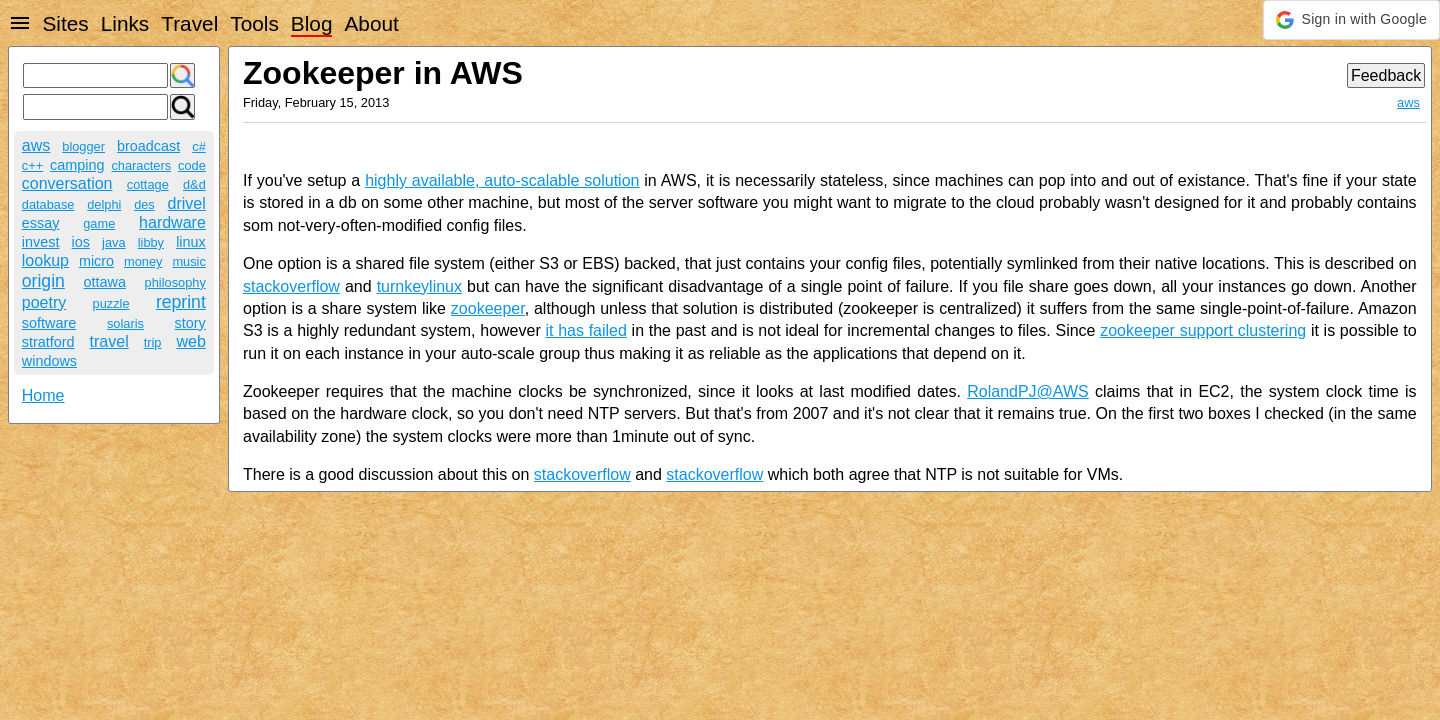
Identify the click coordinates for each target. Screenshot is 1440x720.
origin (43, 281)
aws (36, 145)
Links (125, 23)
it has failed (585, 330)
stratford (48, 342)
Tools (254, 23)
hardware (172, 222)
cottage (148, 184)
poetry (44, 302)
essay (41, 223)
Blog (312, 23)
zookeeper (488, 308)
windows (49, 361)
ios (81, 242)
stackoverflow (291, 286)
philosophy (175, 282)
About (371, 23)
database (48, 204)
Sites (65, 23)
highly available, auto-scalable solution (502, 180)
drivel (187, 203)
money (143, 261)
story (190, 323)
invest (41, 242)
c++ (32, 165)
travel (109, 341)
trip (153, 342)
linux (191, 242)
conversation (67, 183)
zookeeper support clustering (1203, 330)
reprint (181, 302)
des (144, 204)
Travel (189, 23)
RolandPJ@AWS (1027, 391)
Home (43, 395)
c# (199, 146)
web (190, 341)
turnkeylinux (419, 286)
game (99, 223)
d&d (194, 184)
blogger (83, 146)
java (113, 242)
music (188, 261)
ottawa (105, 282)
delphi (104, 204)
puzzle (111, 303)
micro (96, 261)
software (49, 323)
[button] (1351, 20)
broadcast (148, 146)
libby (151, 242)
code (192, 165)
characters (141, 165)
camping (77, 165)
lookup (45, 260)
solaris (125, 323)
